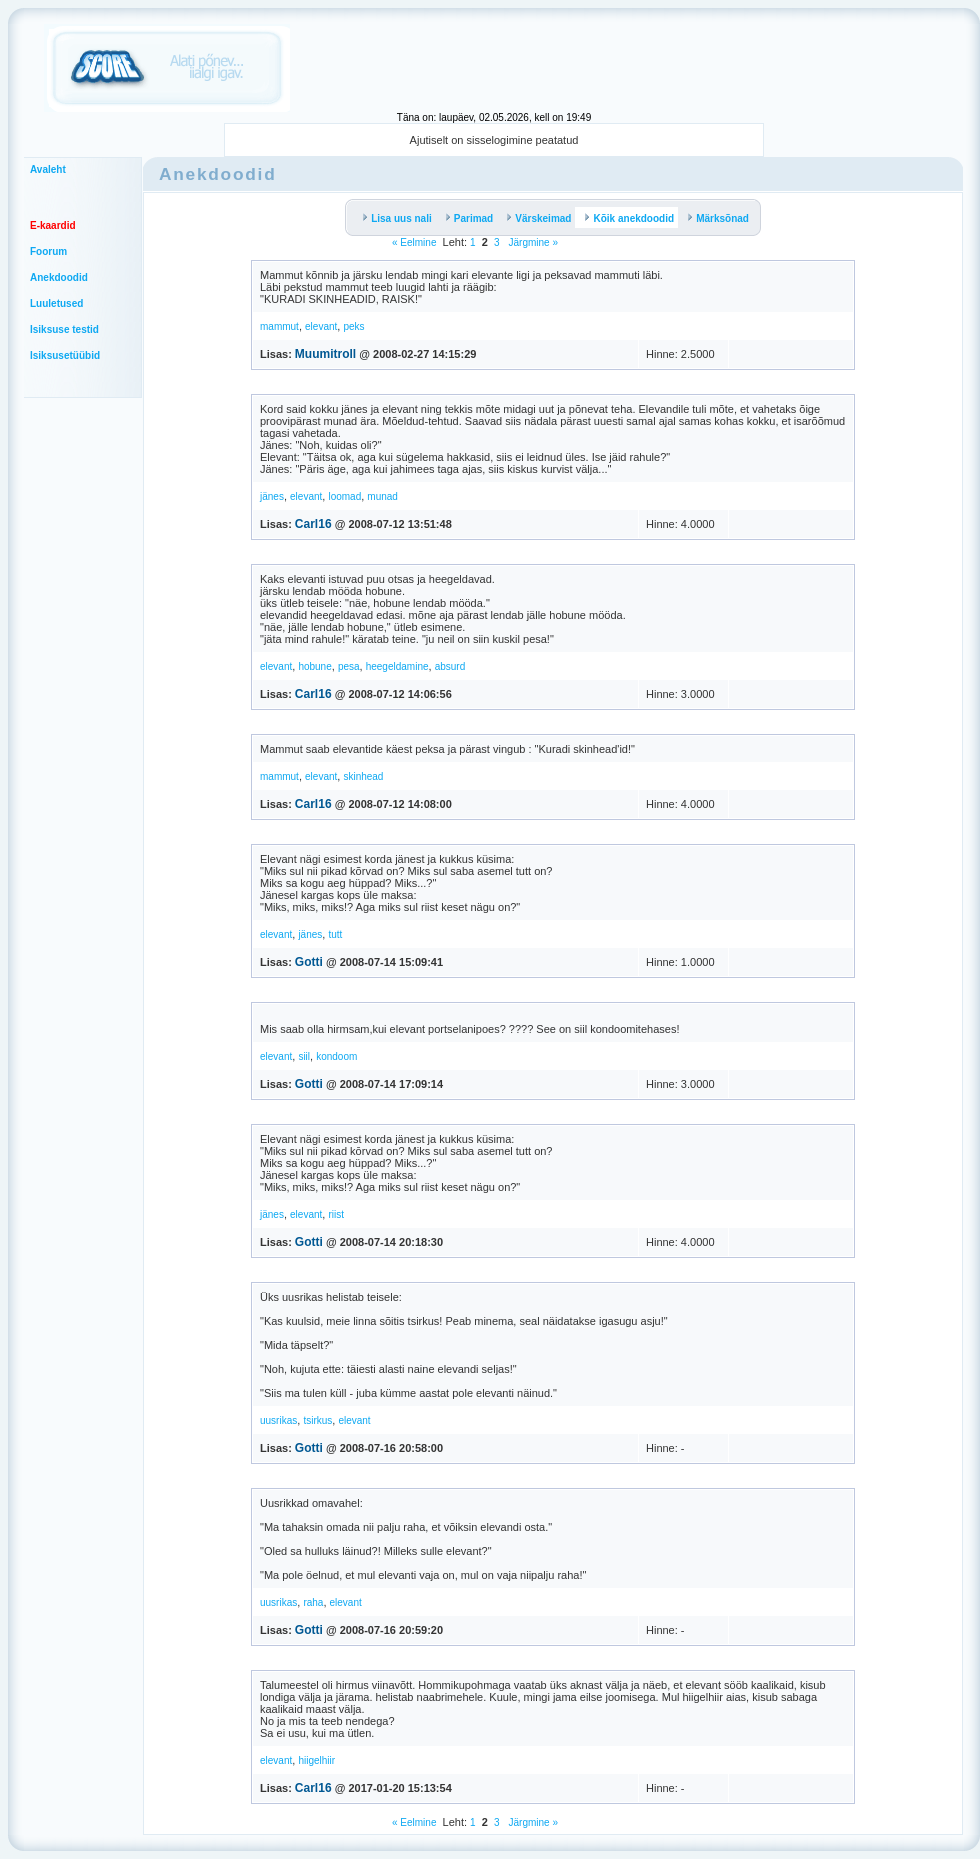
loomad (344, 496)
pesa (349, 666)
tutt (335, 934)
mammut (279, 326)
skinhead (363, 776)
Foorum (48, 251)
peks (353, 326)
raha (313, 1602)
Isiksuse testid (64, 329)
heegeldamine (397, 666)
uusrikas (278, 1420)
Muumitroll (325, 354)
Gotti (309, 962)
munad (382, 496)
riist (336, 1214)
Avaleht (48, 169)
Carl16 (313, 524)
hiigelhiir (316, 1760)
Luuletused (56, 303)
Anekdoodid (59, 277)
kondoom (336, 1056)
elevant (321, 326)
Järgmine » (532, 242)
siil (304, 1056)
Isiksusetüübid (65, 355)
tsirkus (317, 1420)
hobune (314, 666)
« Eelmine (414, 242)
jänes (272, 496)
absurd (450, 666)
